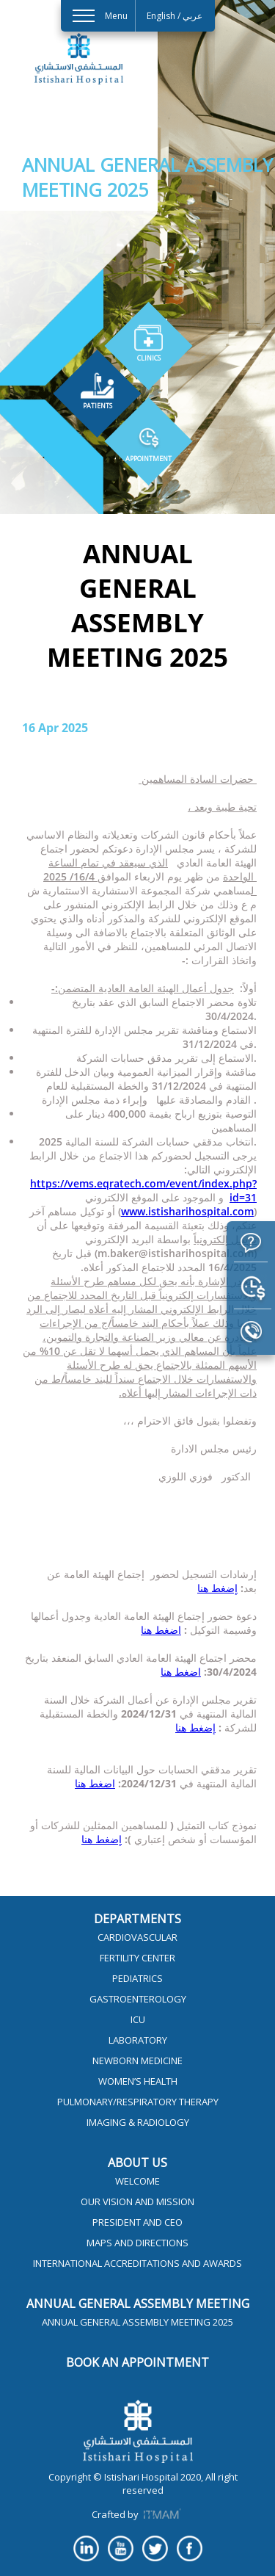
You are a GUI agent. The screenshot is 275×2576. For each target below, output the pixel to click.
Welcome (137, 2181)
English (161, 16)
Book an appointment (137, 2362)
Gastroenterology (137, 1998)
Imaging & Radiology (138, 2122)
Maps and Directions (137, 2242)
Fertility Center (137, 1957)
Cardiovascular (137, 1937)
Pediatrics (137, 1978)
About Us (137, 2162)
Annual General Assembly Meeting (137, 2303)
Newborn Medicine (137, 2060)
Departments (137, 1919)
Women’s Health (137, 2081)
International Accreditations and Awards (137, 2263)
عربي (192, 16)
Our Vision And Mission (137, 2201)
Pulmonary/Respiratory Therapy (138, 2101)
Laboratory (138, 2040)
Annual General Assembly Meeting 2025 (137, 2322)
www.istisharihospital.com (187, 1211)
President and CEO (137, 2222)
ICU (138, 2019)
